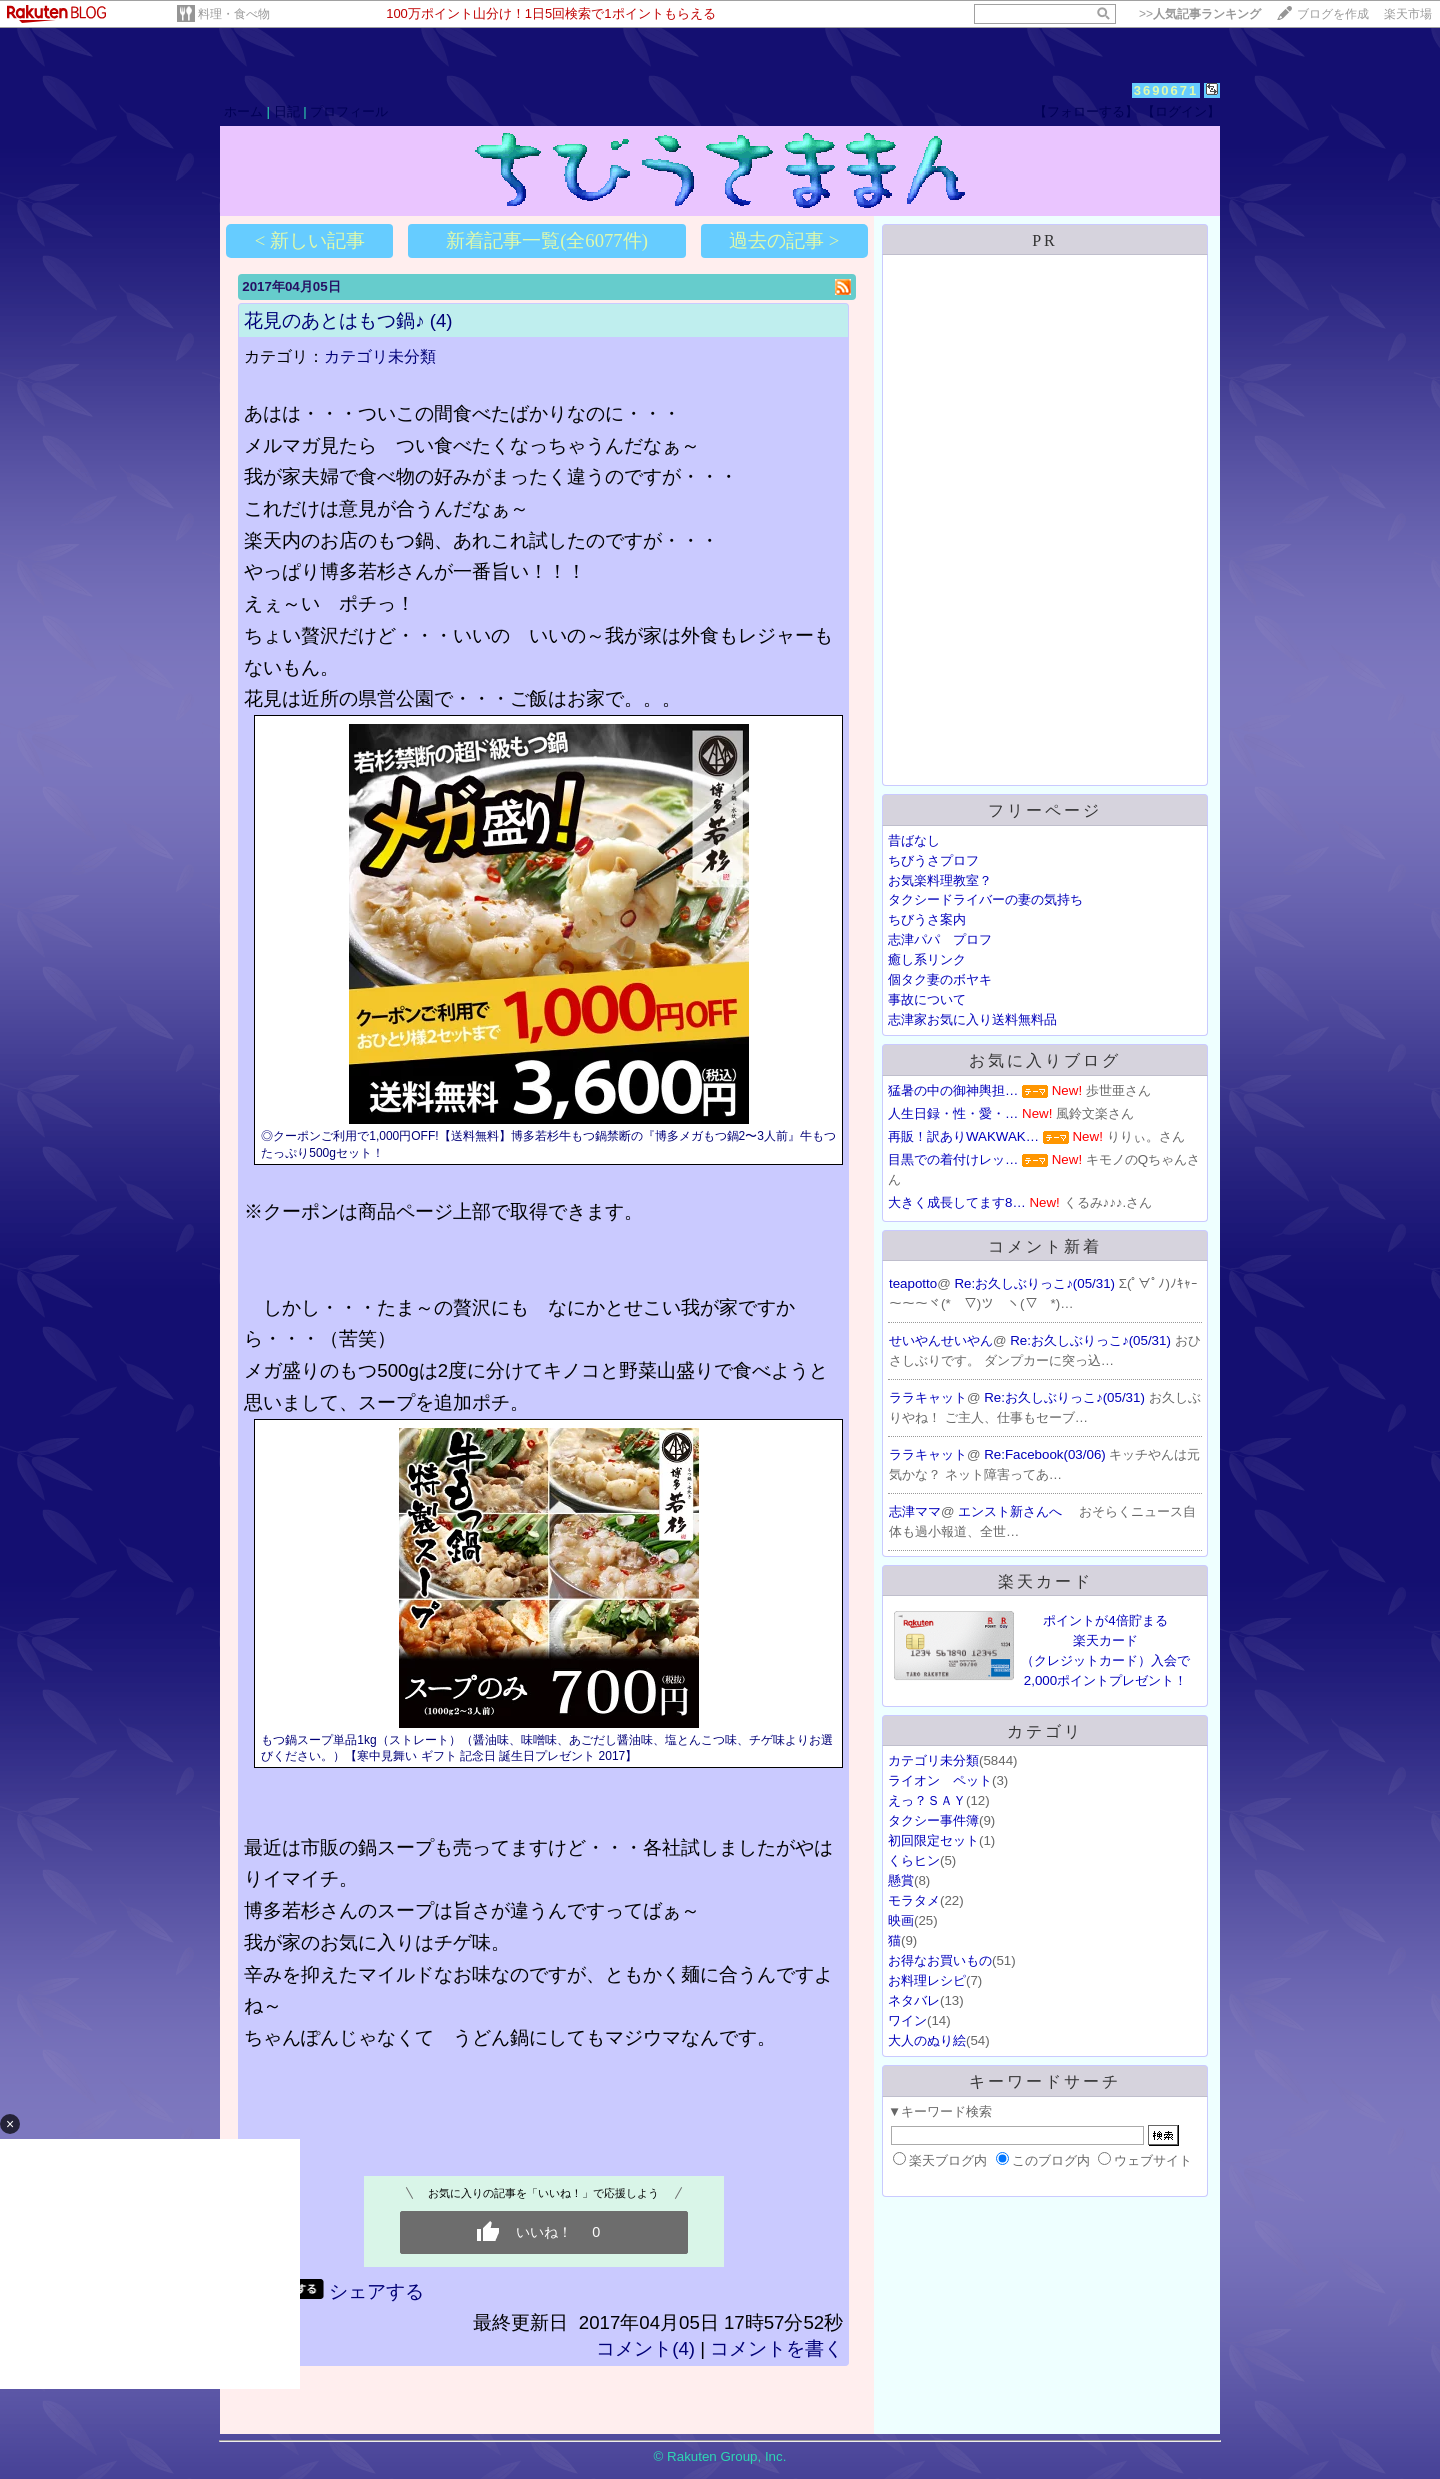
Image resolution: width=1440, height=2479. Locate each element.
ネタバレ (914, 2000)
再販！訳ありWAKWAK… (963, 1136)
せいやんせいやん (941, 1340)
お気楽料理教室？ (940, 880)
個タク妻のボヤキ (940, 979)
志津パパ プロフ (940, 939)
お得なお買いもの (940, 1960)
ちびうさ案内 (927, 919)
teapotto (913, 1283)
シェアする (376, 2291)
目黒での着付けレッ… (953, 1159)
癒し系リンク (927, 959)
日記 (287, 111)
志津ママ (915, 1511)
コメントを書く (776, 2348)
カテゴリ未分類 (380, 356)
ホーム (243, 111)
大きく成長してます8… (957, 1202)
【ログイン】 (1181, 111)
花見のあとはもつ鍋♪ (334, 320)
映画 (901, 1920)
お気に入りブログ (1045, 1060)
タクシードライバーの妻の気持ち (985, 899)
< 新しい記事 (310, 240)
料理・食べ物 (234, 14)
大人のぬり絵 (927, 2040)
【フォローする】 (1086, 111)
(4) (441, 320)
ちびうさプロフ (933, 860)
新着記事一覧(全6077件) (547, 240)
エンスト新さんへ (1012, 1511)
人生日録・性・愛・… (953, 1113)
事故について (927, 999)
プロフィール (349, 111)
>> (1200, 14)
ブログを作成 (1333, 14)
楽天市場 (1408, 14)
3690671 (1166, 90)
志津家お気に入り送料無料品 (972, 1019)
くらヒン (914, 1860)
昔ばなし (914, 840)
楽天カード (1045, 1581)
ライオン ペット (940, 1780)
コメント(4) (645, 2348)
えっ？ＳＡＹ (927, 1800)
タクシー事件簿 (933, 1820)
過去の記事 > (784, 240)
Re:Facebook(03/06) (1046, 1454)
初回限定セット (933, 1840)
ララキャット (928, 1397)
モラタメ (914, 1900)
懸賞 (901, 1880)
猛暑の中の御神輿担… (953, 1090)
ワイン (907, 2020)
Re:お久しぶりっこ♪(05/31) (1036, 1283)
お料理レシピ (927, 1980)
